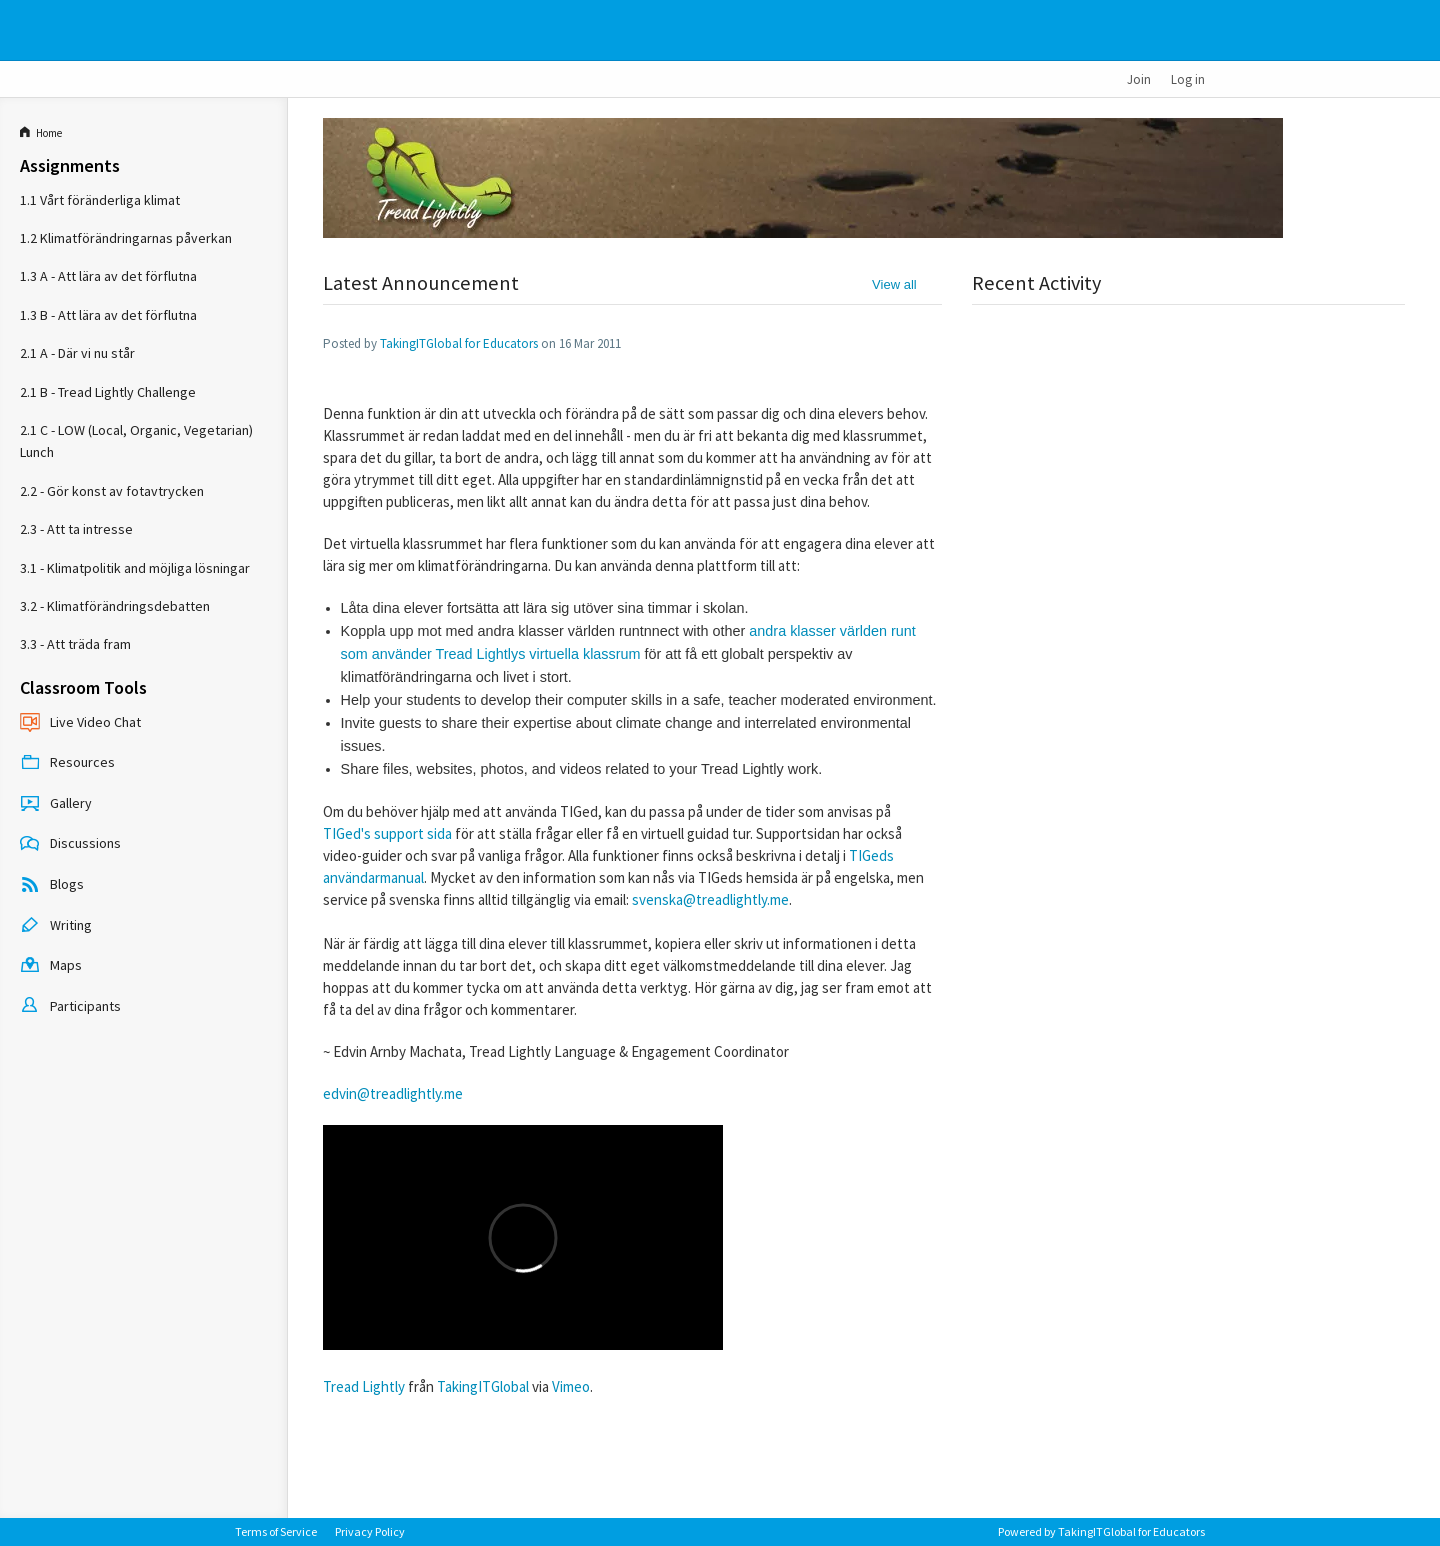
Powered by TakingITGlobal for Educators (1101, 1531)
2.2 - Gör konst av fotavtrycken (112, 491)
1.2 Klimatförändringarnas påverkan (126, 238)
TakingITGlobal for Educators (459, 343)
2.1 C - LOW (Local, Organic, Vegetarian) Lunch (136, 441)
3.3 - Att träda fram (75, 644)
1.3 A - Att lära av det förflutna (108, 276)
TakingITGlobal (483, 1386)
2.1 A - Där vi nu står (77, 353)
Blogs (52, 886)
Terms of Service (276, 1531)
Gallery (56, 804)
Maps (51, 967)
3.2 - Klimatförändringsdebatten (115, 606)
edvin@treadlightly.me (393, 1093)
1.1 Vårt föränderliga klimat (100, 200)
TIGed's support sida (387, 833)
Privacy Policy (370, 1531)
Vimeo (571, 1386)
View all (894, 284)
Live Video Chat (80, 723)
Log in (1188, 79)
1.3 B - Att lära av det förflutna (108, 315)
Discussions (70, 845)
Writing (56, 926)
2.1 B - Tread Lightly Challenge (108, 392)
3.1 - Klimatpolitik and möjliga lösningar (135, 568)
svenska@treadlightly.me (710, 899)
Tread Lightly (364, 1386)
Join (1139, 79)
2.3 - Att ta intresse (76, 529)
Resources (67, 764)
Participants (70, 1007)
